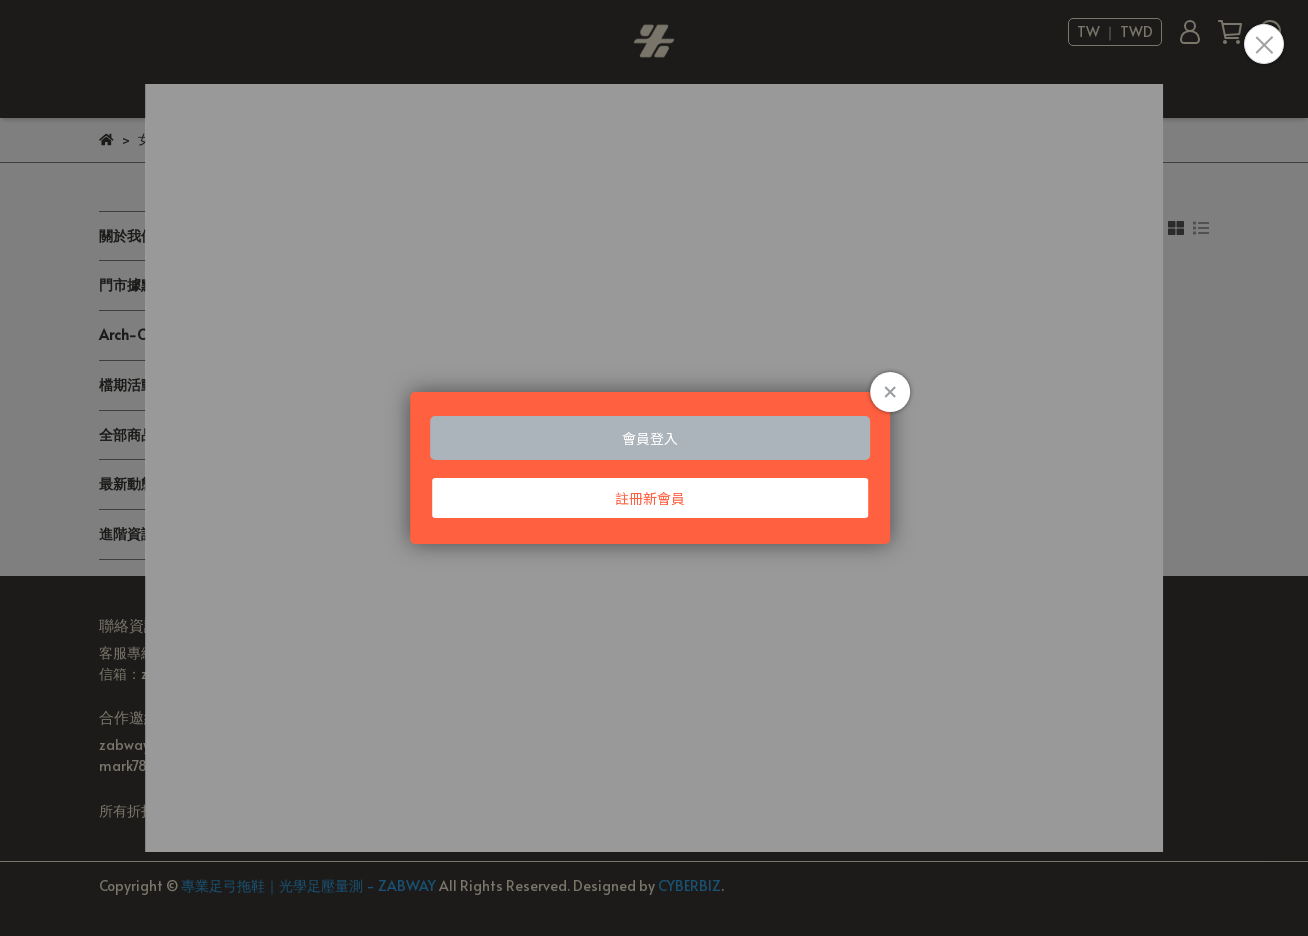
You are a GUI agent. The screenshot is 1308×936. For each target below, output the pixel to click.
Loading (654, 468)
